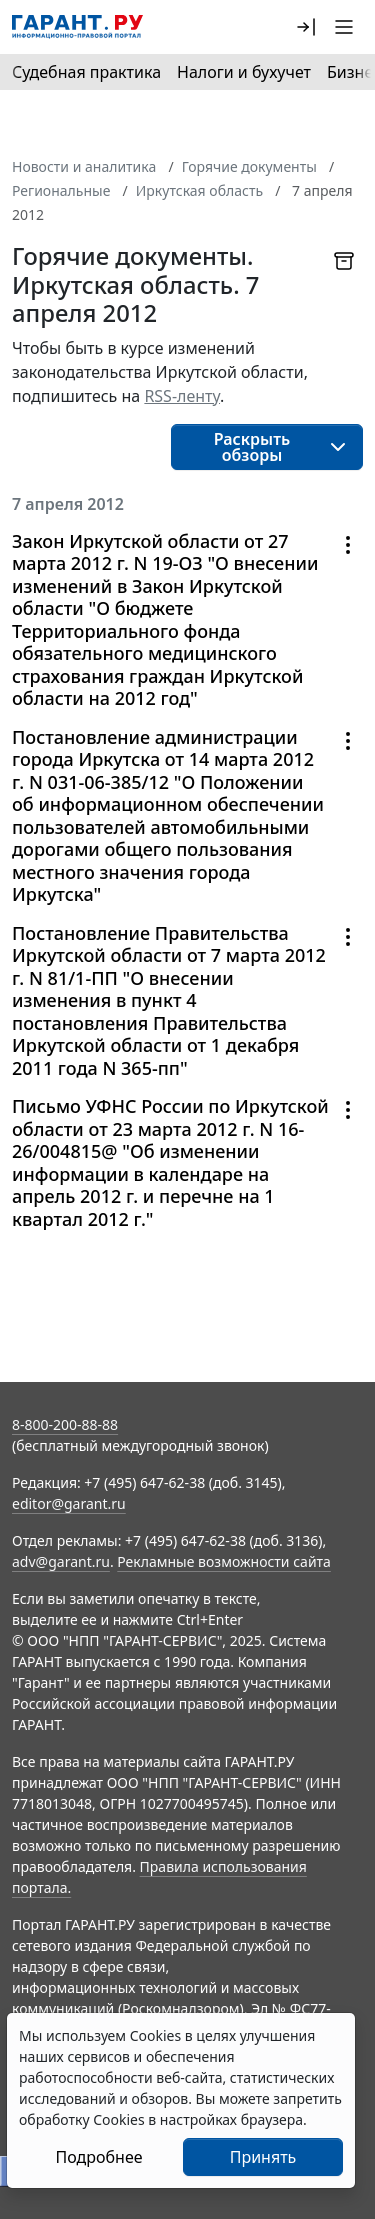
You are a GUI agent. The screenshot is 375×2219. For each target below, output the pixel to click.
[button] (306, 27)
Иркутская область (199, 190)
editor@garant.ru (69, 1503)
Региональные (61, 190)
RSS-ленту (182, 396)
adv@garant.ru (61, 1561)
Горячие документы (249, 166)
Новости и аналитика (84, 166)
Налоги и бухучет (244, 72)
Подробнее (98, 2157)
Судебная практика (86, 72)
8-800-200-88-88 (65, 1424)
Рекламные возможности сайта (224, 1561)
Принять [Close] (263, 2157)
